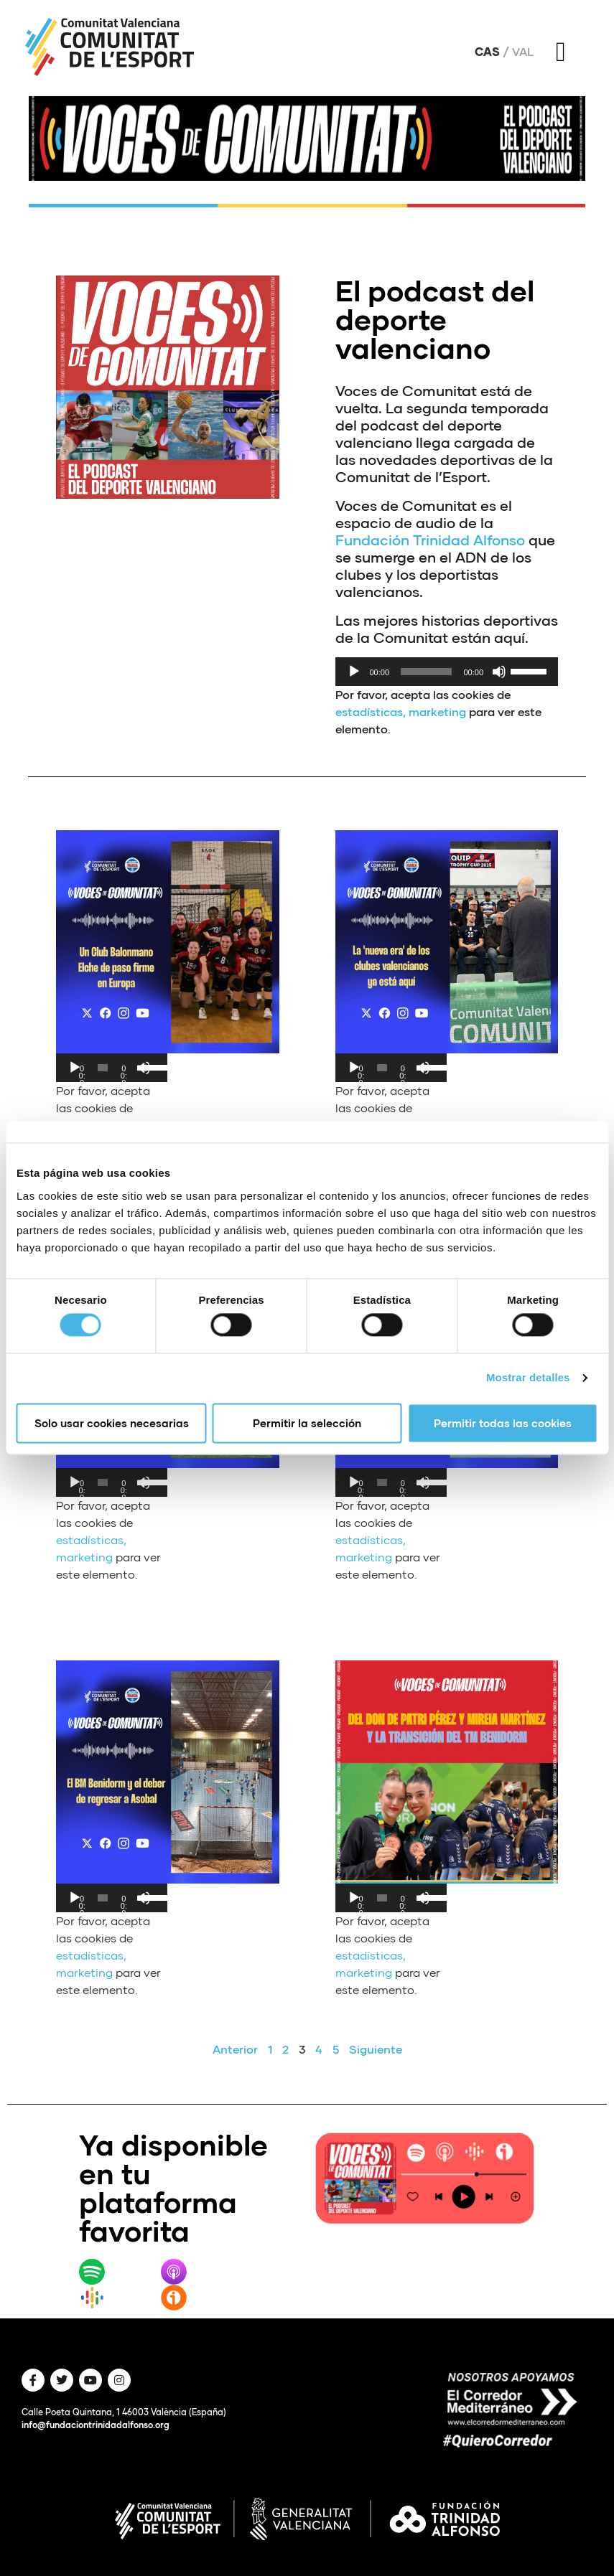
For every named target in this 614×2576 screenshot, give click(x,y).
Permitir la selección (307, 1422)
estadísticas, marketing (400, 711)
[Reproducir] (354, 671)
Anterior (235, 2049)
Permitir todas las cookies (503, 1422)
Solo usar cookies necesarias (111, 1422)
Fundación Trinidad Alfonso (430, 539)
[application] (447, 671)
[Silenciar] (499, 671)
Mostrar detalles (528, 1378)
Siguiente (375, 2049)
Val (523, 51)
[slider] (426, 671)
